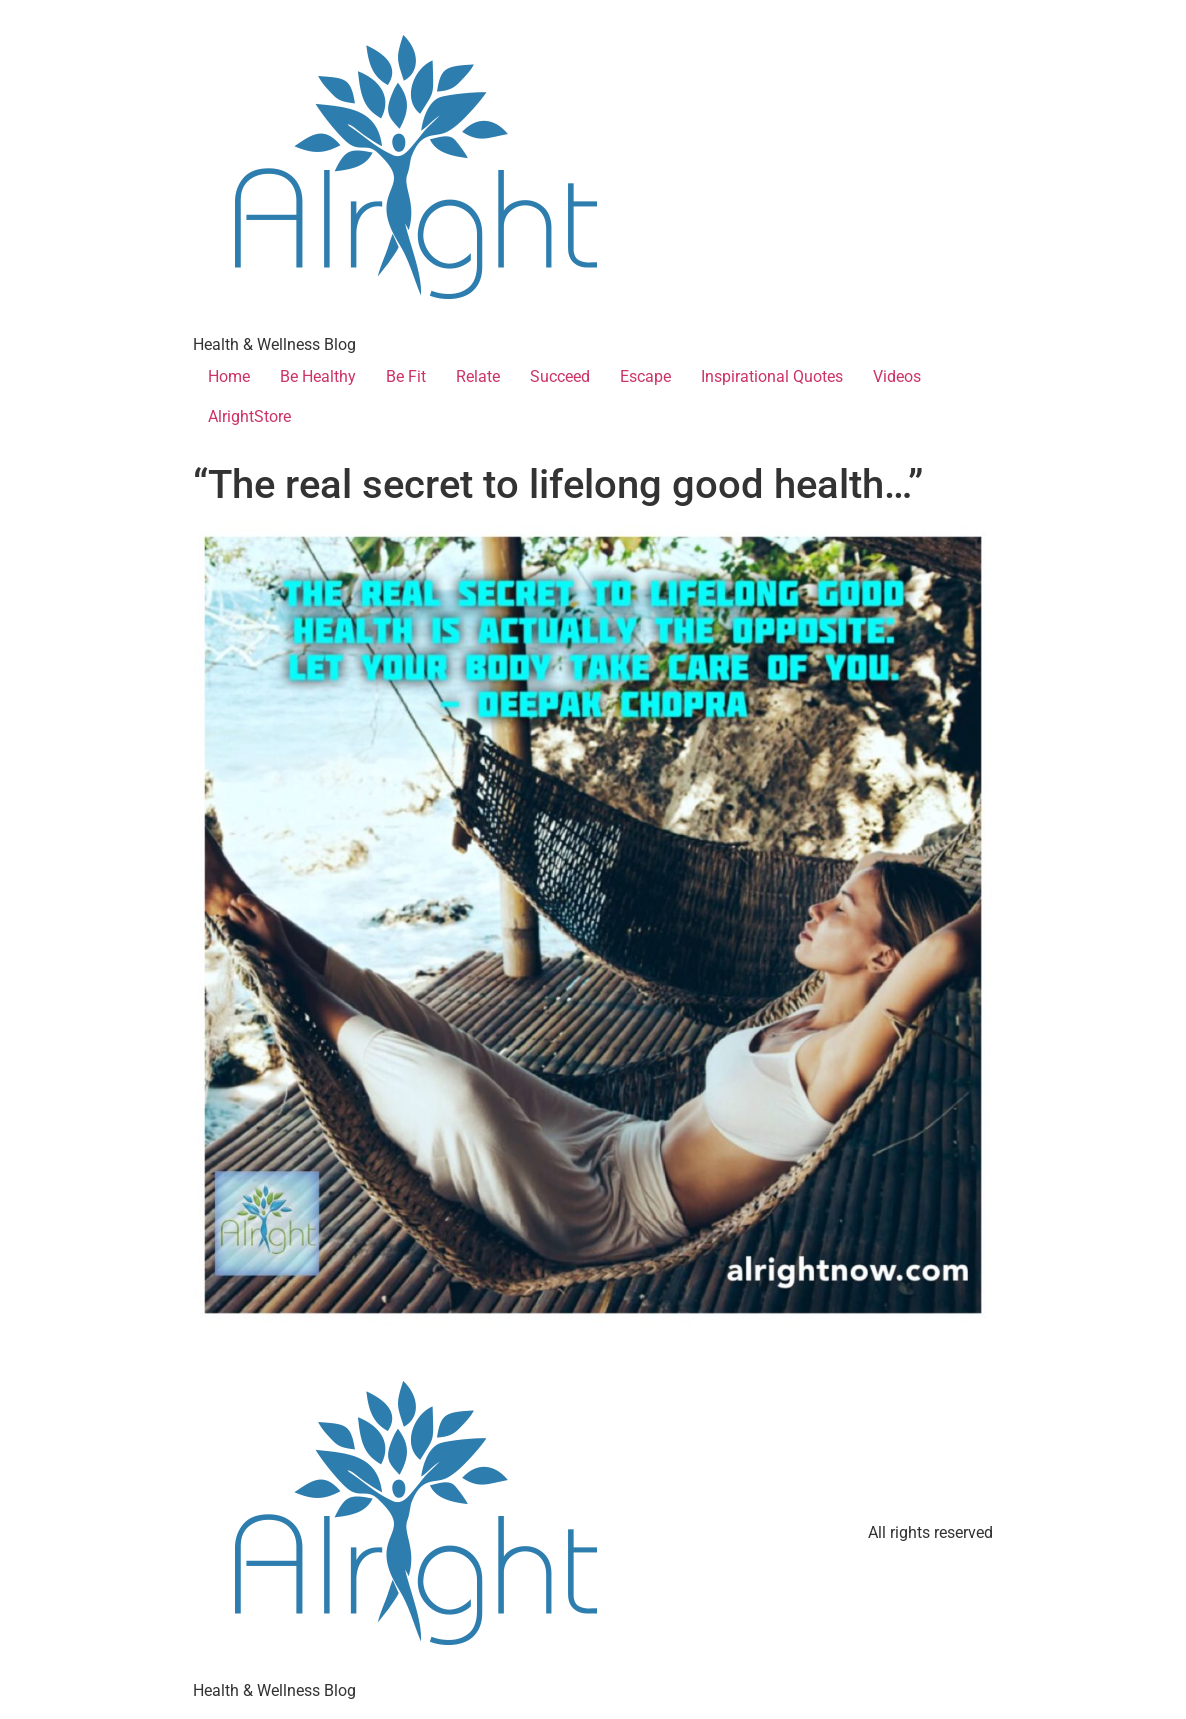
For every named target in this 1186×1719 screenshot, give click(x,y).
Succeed (560, 376)
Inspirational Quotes (772, 376)
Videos (897, 376)
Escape (645, 376)
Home (229, 376)
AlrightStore (249, 416)
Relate (478, 376)
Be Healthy (318, 376)
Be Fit (406, 376)
